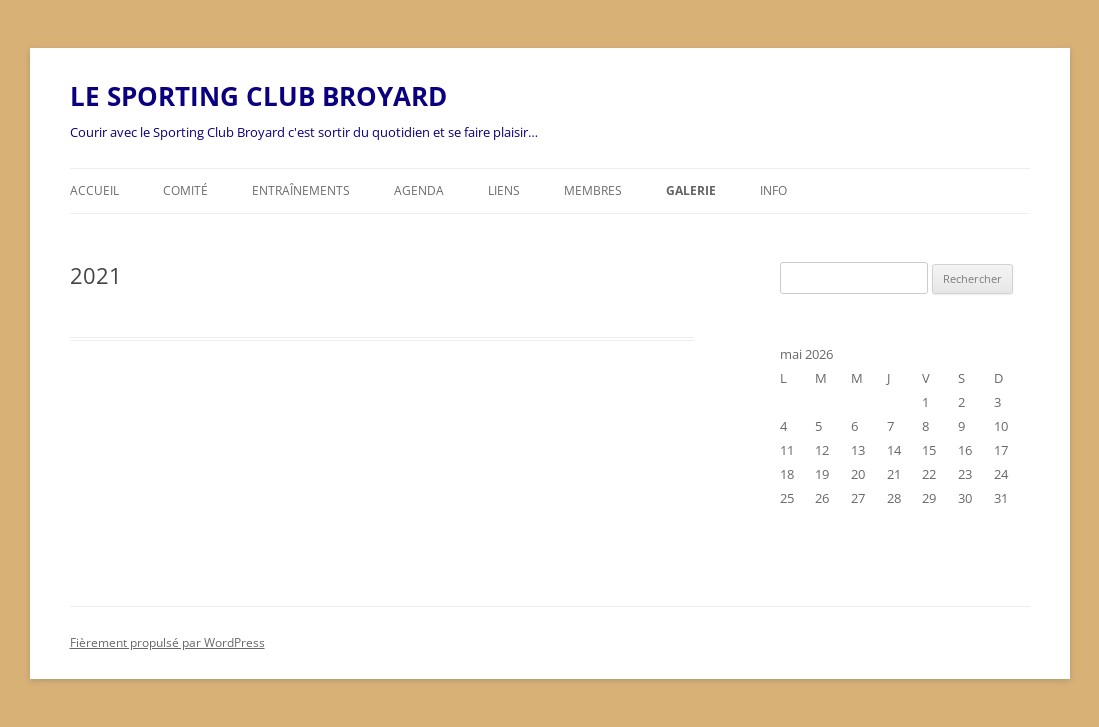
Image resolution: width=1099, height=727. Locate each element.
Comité (185, 190)
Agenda (419, 190)
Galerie (691, 190)
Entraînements (301, 190)
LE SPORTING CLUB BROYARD (258, 96)
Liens (504, 190)
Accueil (94, 190)
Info (773, 190)
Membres (593, 190)
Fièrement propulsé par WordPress (167, 642)
